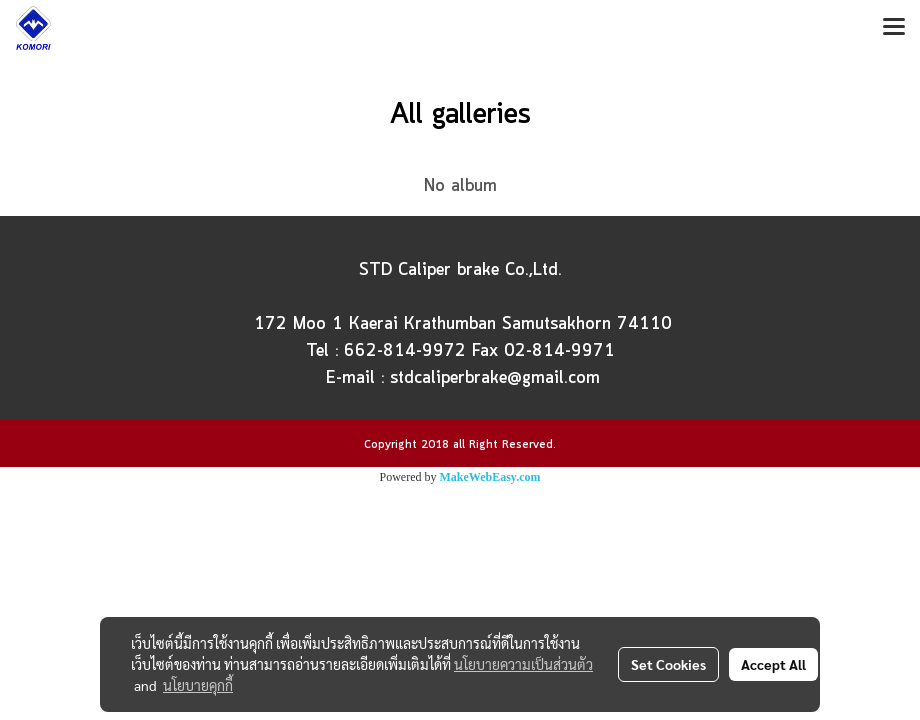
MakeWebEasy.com (490, 477)
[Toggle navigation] (894, 28)
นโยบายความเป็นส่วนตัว (523, 664)
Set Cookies (668, 664)
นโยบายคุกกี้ (198, 685)
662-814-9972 (405, 351)
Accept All (773, 664)
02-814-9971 (559, 351)
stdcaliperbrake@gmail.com (495, 378)
